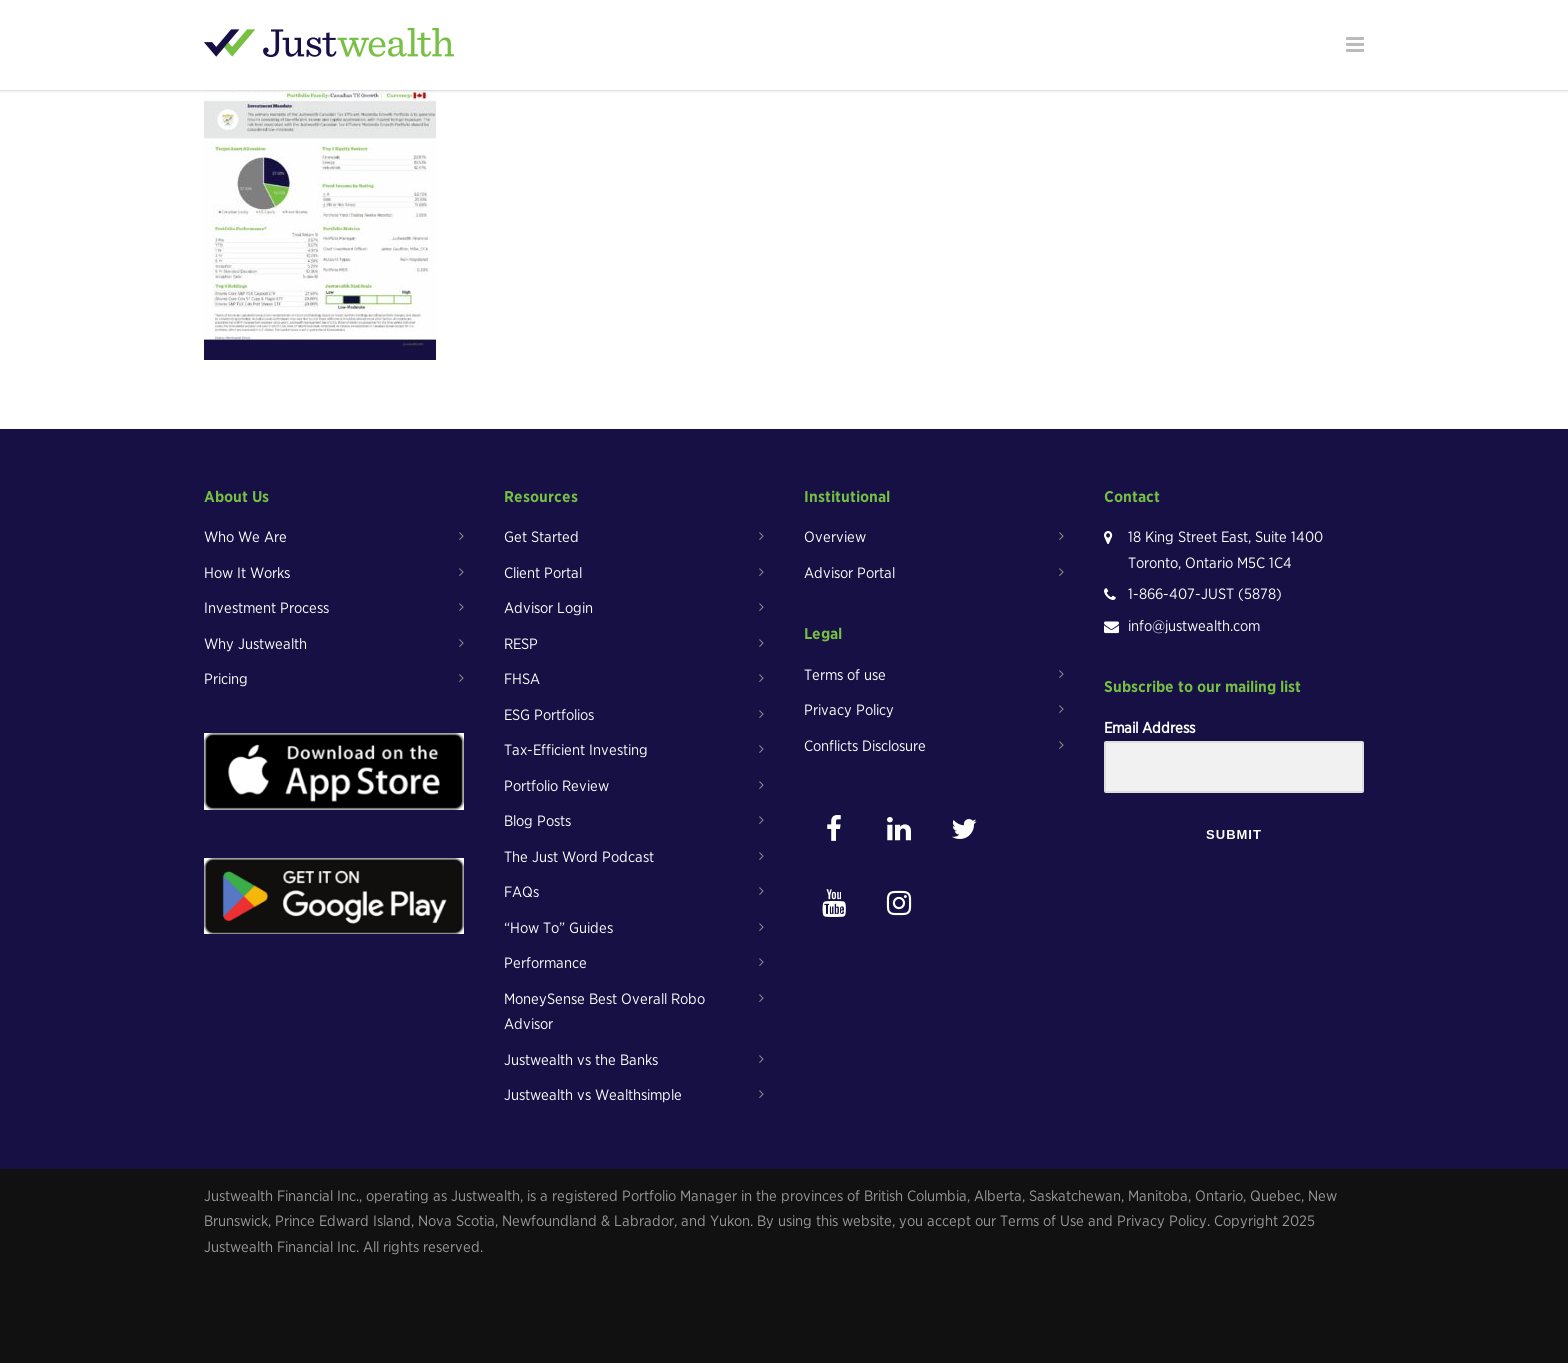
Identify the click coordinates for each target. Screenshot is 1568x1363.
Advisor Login (548, 608)
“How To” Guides (558, 928)
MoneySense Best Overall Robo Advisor (604, 1012)
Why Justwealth (255, 644)
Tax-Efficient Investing (576, 750)
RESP (521, 644)
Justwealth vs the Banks (581, 1060)
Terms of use (845, 675)
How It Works (247, 573)
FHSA (522, 679)
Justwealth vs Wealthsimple (593, 1095)
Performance (545, 963)
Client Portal (543, 573)
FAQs (521, 892)
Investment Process (266, 608)
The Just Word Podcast (579, 857)
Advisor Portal (849, 573)
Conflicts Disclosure (865, 746)
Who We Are (245, 537)
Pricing (226, 679)
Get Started (541, 537)
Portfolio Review (556, 786)
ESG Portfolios (549, 715)
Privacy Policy (849, 710)
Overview (835, 537)
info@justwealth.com (1194, 626)
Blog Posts (537, 821)
